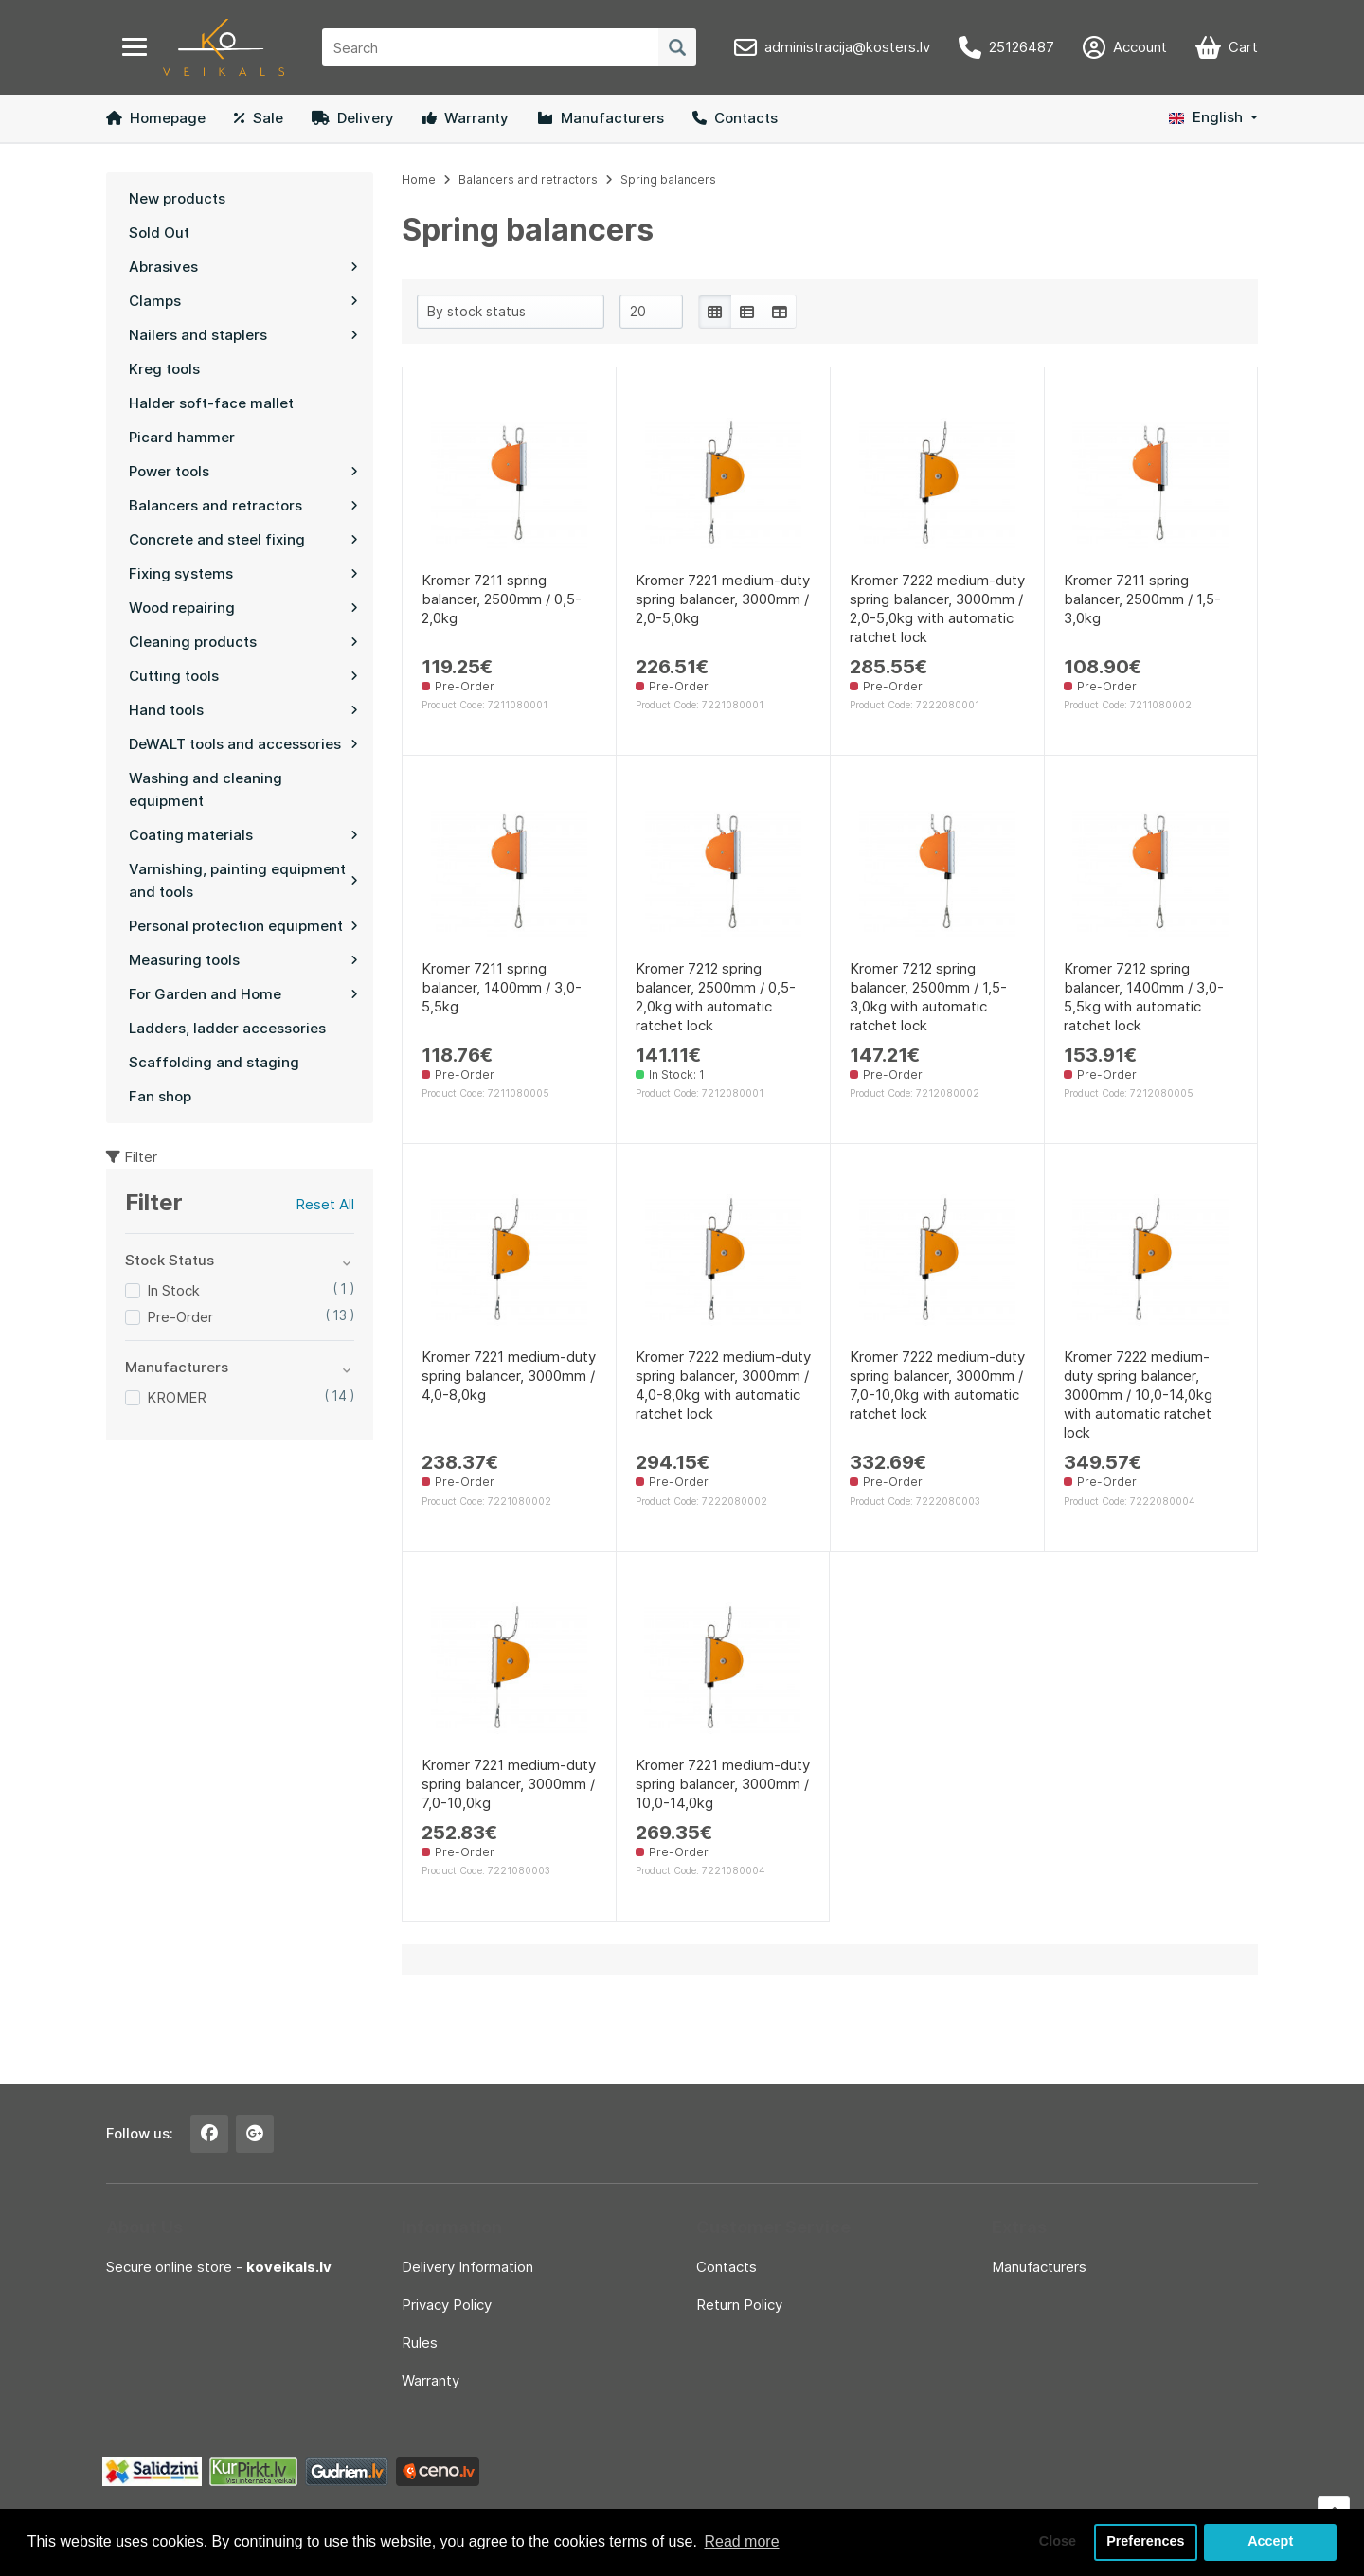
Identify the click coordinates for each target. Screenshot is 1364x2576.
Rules (420, 2343)
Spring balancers (668, 179)
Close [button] (1057, 2541)
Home (419, 179)
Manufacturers (600, 118)
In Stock (173, 1290)
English (1206, 117)
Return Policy (739, 2305)
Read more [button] (741, 2541)
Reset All (325, 1204)
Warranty (465, 118)
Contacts (735, 118)
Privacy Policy (447, 2305)
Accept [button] (1270, 2541)
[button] (1213, 118)
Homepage (156, 118)
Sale (258, 118)
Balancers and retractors (528, 179)
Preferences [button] (1145, 2541)
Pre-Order (180, 1317)
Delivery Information (467, 2267)
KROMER (176, 1397)
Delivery (353, 118)
